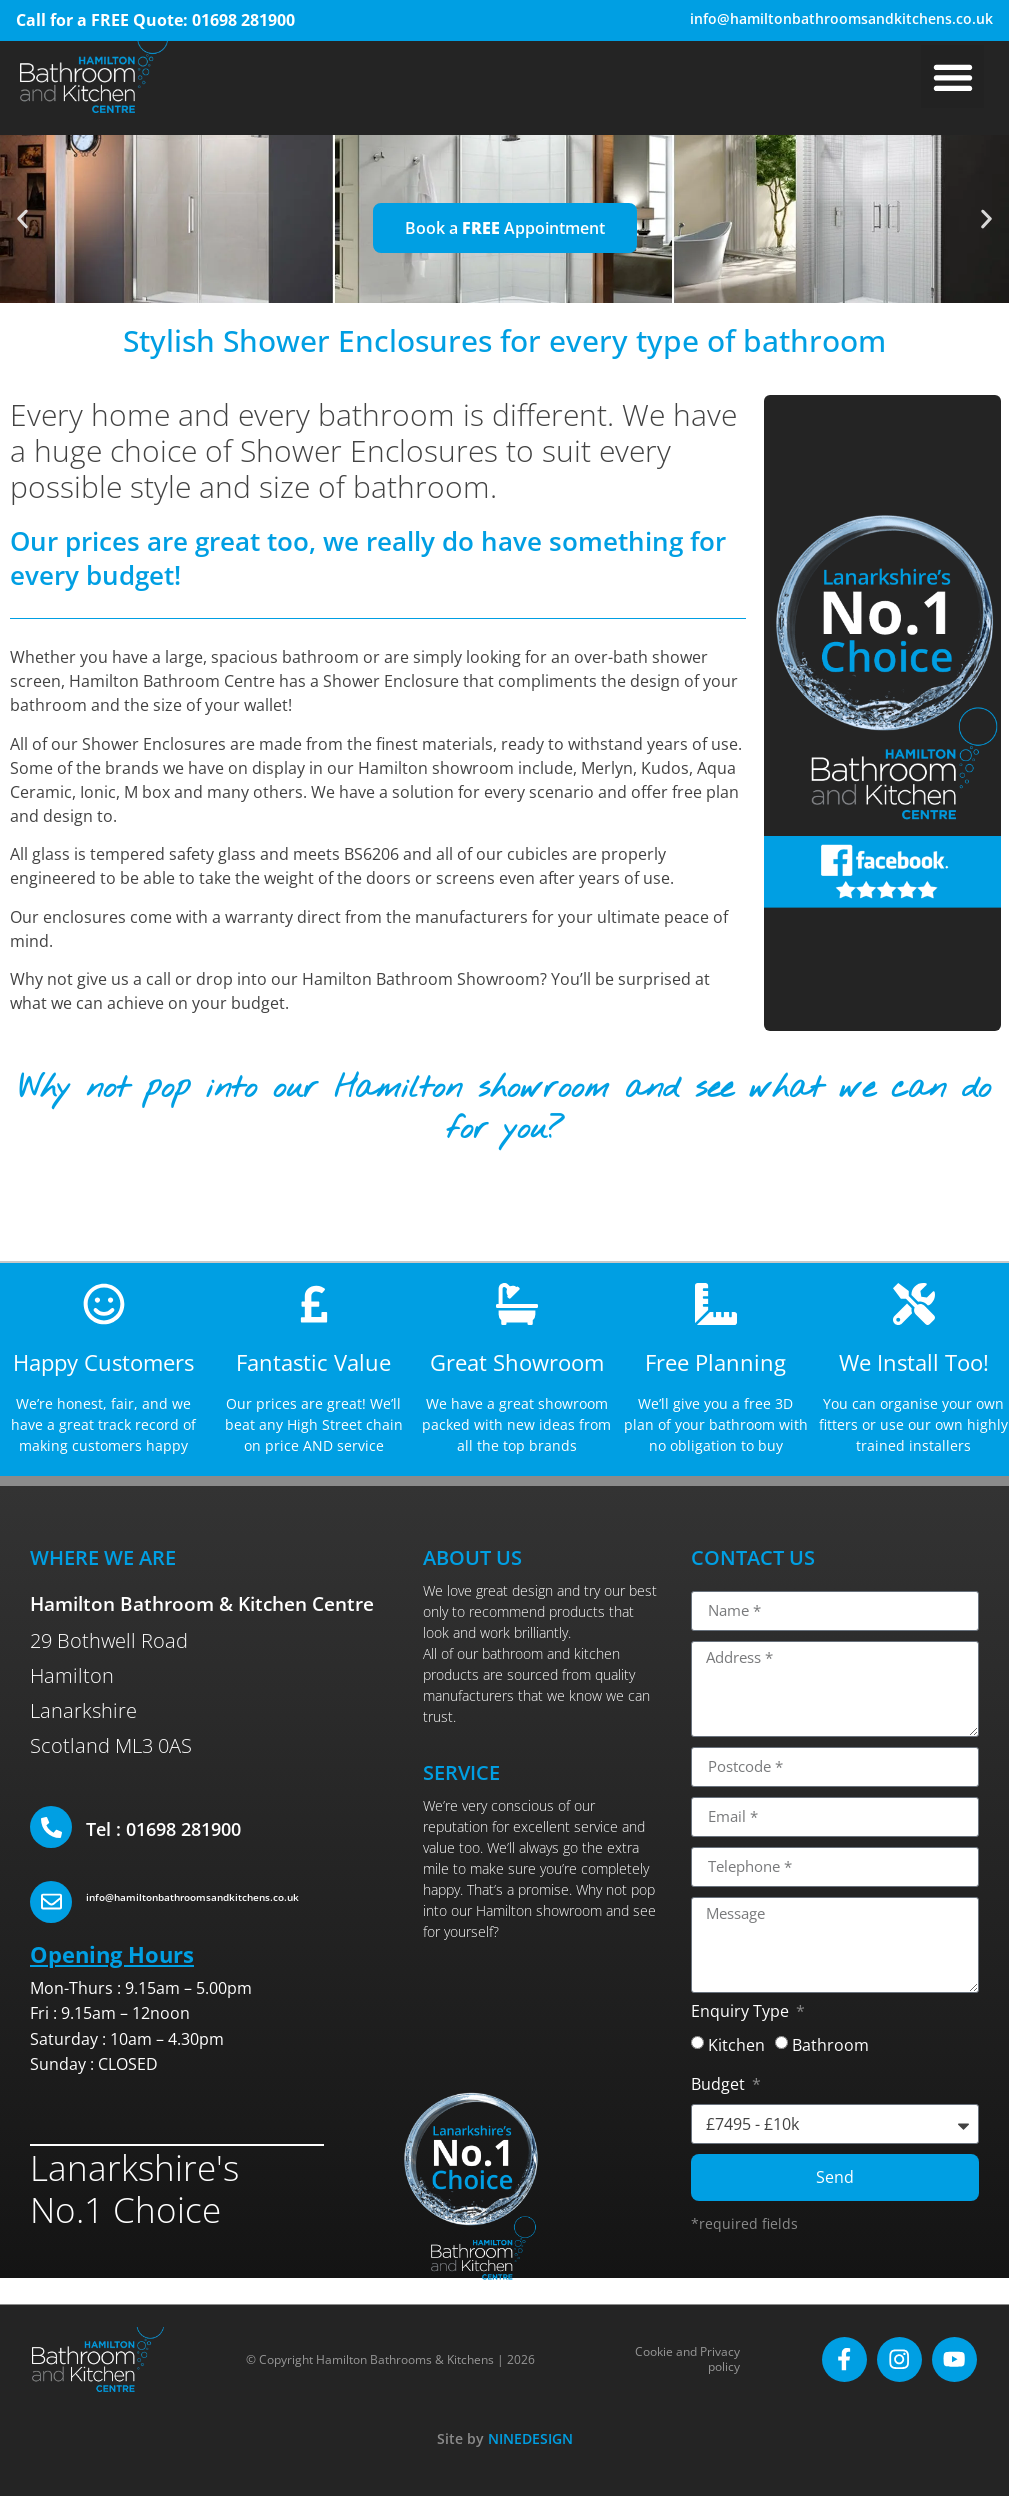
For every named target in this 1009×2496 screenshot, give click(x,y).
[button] (952, 76)
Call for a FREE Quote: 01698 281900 (155, 20)
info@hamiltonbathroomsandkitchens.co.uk (841, 18)
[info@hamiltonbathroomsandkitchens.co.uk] (51, 1902)
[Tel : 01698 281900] (51, 1827)
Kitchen (736, 2044)
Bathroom (830, 2044)
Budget (720, 2085)
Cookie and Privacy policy (689, 2359)
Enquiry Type (742, 2012)
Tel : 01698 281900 (163, 1829)
